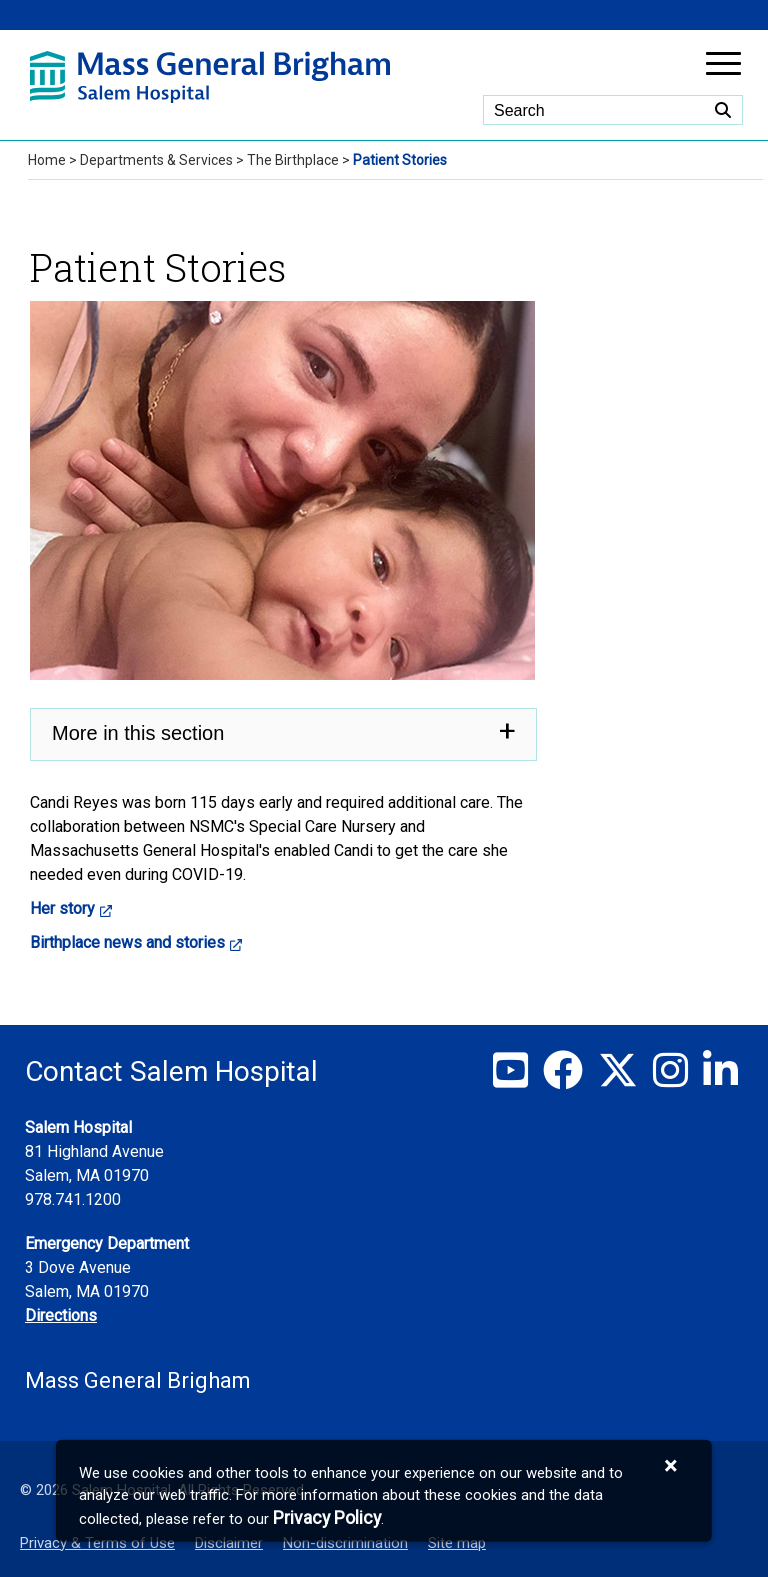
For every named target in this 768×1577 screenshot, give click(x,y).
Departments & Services (156, 160)
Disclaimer (229, 1543)
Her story (62, 908)
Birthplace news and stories (127, 942)
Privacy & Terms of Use (97, 1543)
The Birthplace (293, 160)
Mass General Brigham (138, 1380)
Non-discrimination (345, 1543)
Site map (457, 1543)
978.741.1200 (73, 1199)
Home (47, 160)
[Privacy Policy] (327, 1517)
